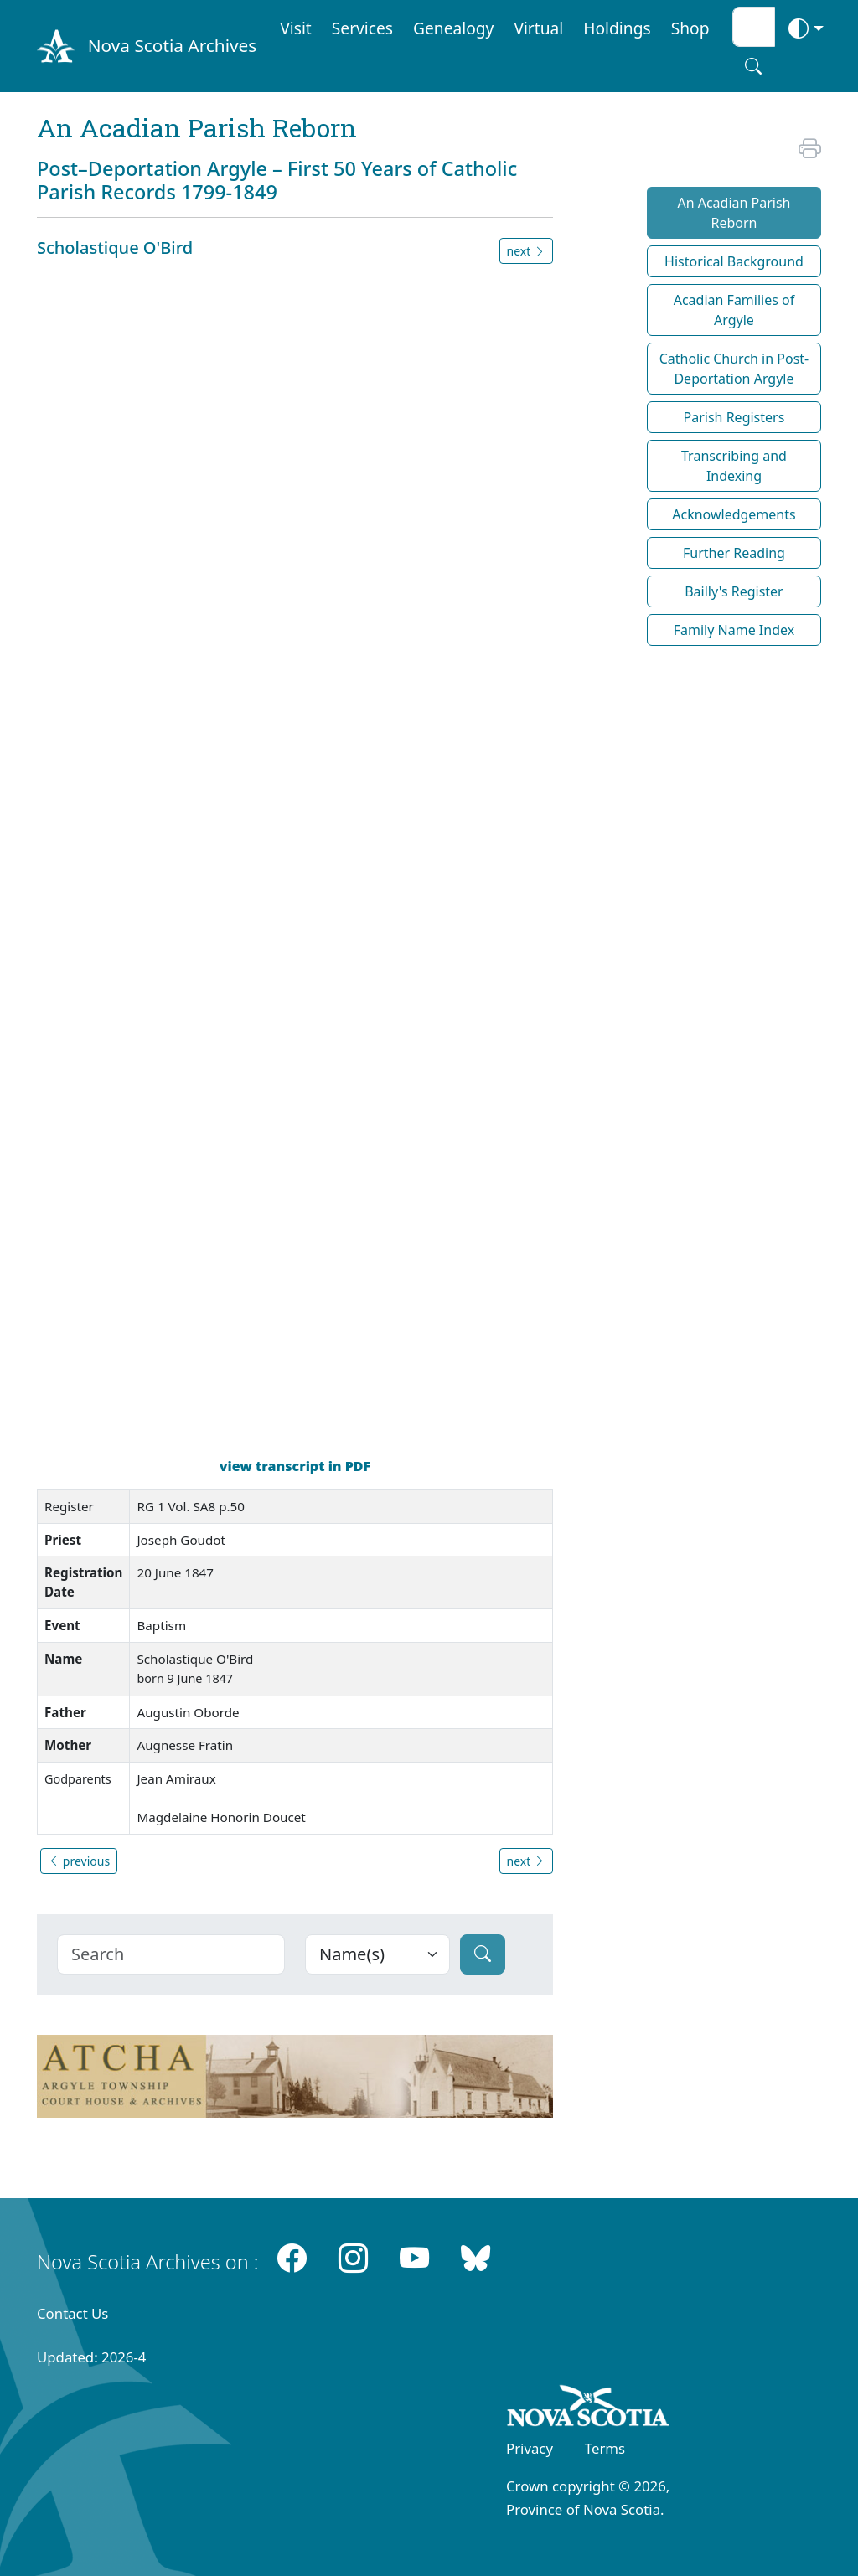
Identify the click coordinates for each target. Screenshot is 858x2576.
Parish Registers (734, 417)
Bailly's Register (734, 591)
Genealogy (453, 28)
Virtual (538, 28)
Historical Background (734, 261)
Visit (296, 28)
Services (362, 28)
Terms (605, 2448)
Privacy (529, 2448)
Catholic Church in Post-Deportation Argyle (734, 368)
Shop (690, 28)
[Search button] (753, 66)
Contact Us (72, 2313)
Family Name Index (734, 630)
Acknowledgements (733, 514)
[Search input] (753, 27)
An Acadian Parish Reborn (733, 213)
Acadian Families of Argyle (734, 310)
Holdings (616, 28)
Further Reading (734, 553)
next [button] (526, 251)
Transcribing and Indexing (734, 466)
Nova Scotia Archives (172, 45)
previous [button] (79, 1861)
